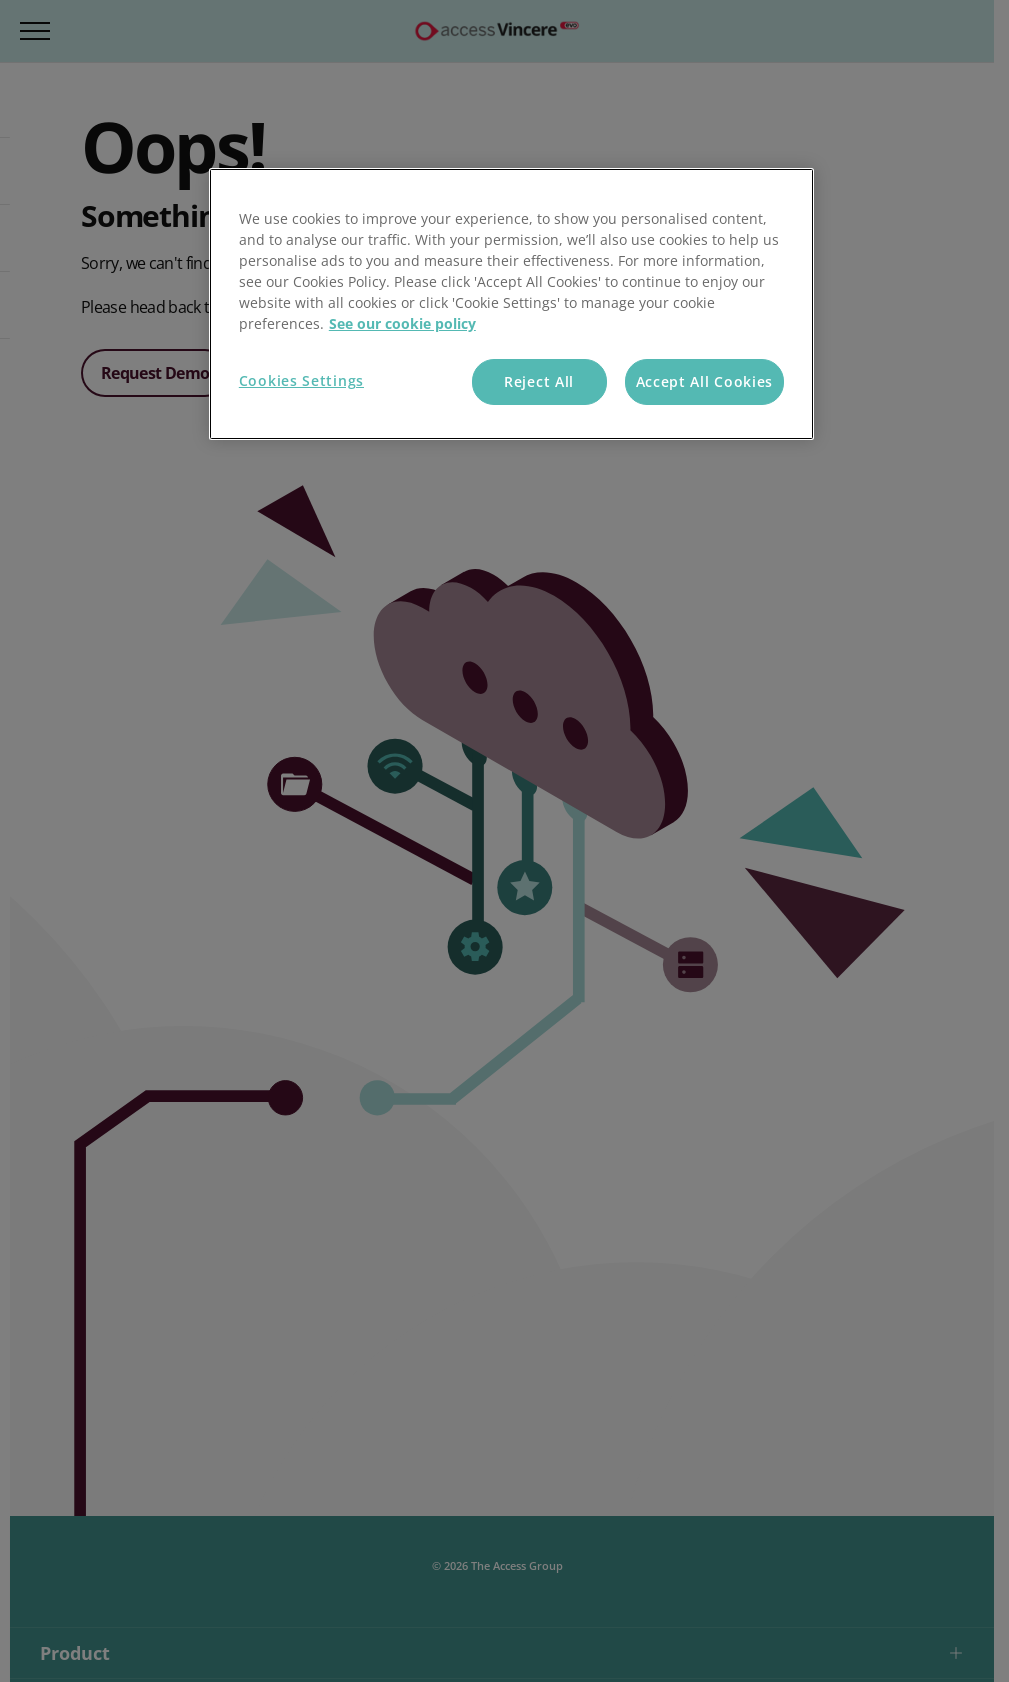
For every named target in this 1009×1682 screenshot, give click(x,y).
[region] (511, 304)
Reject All (539, 381)
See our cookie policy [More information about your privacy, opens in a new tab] (402, 323)
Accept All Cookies (705, 381)
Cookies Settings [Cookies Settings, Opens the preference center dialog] (301, 380)
